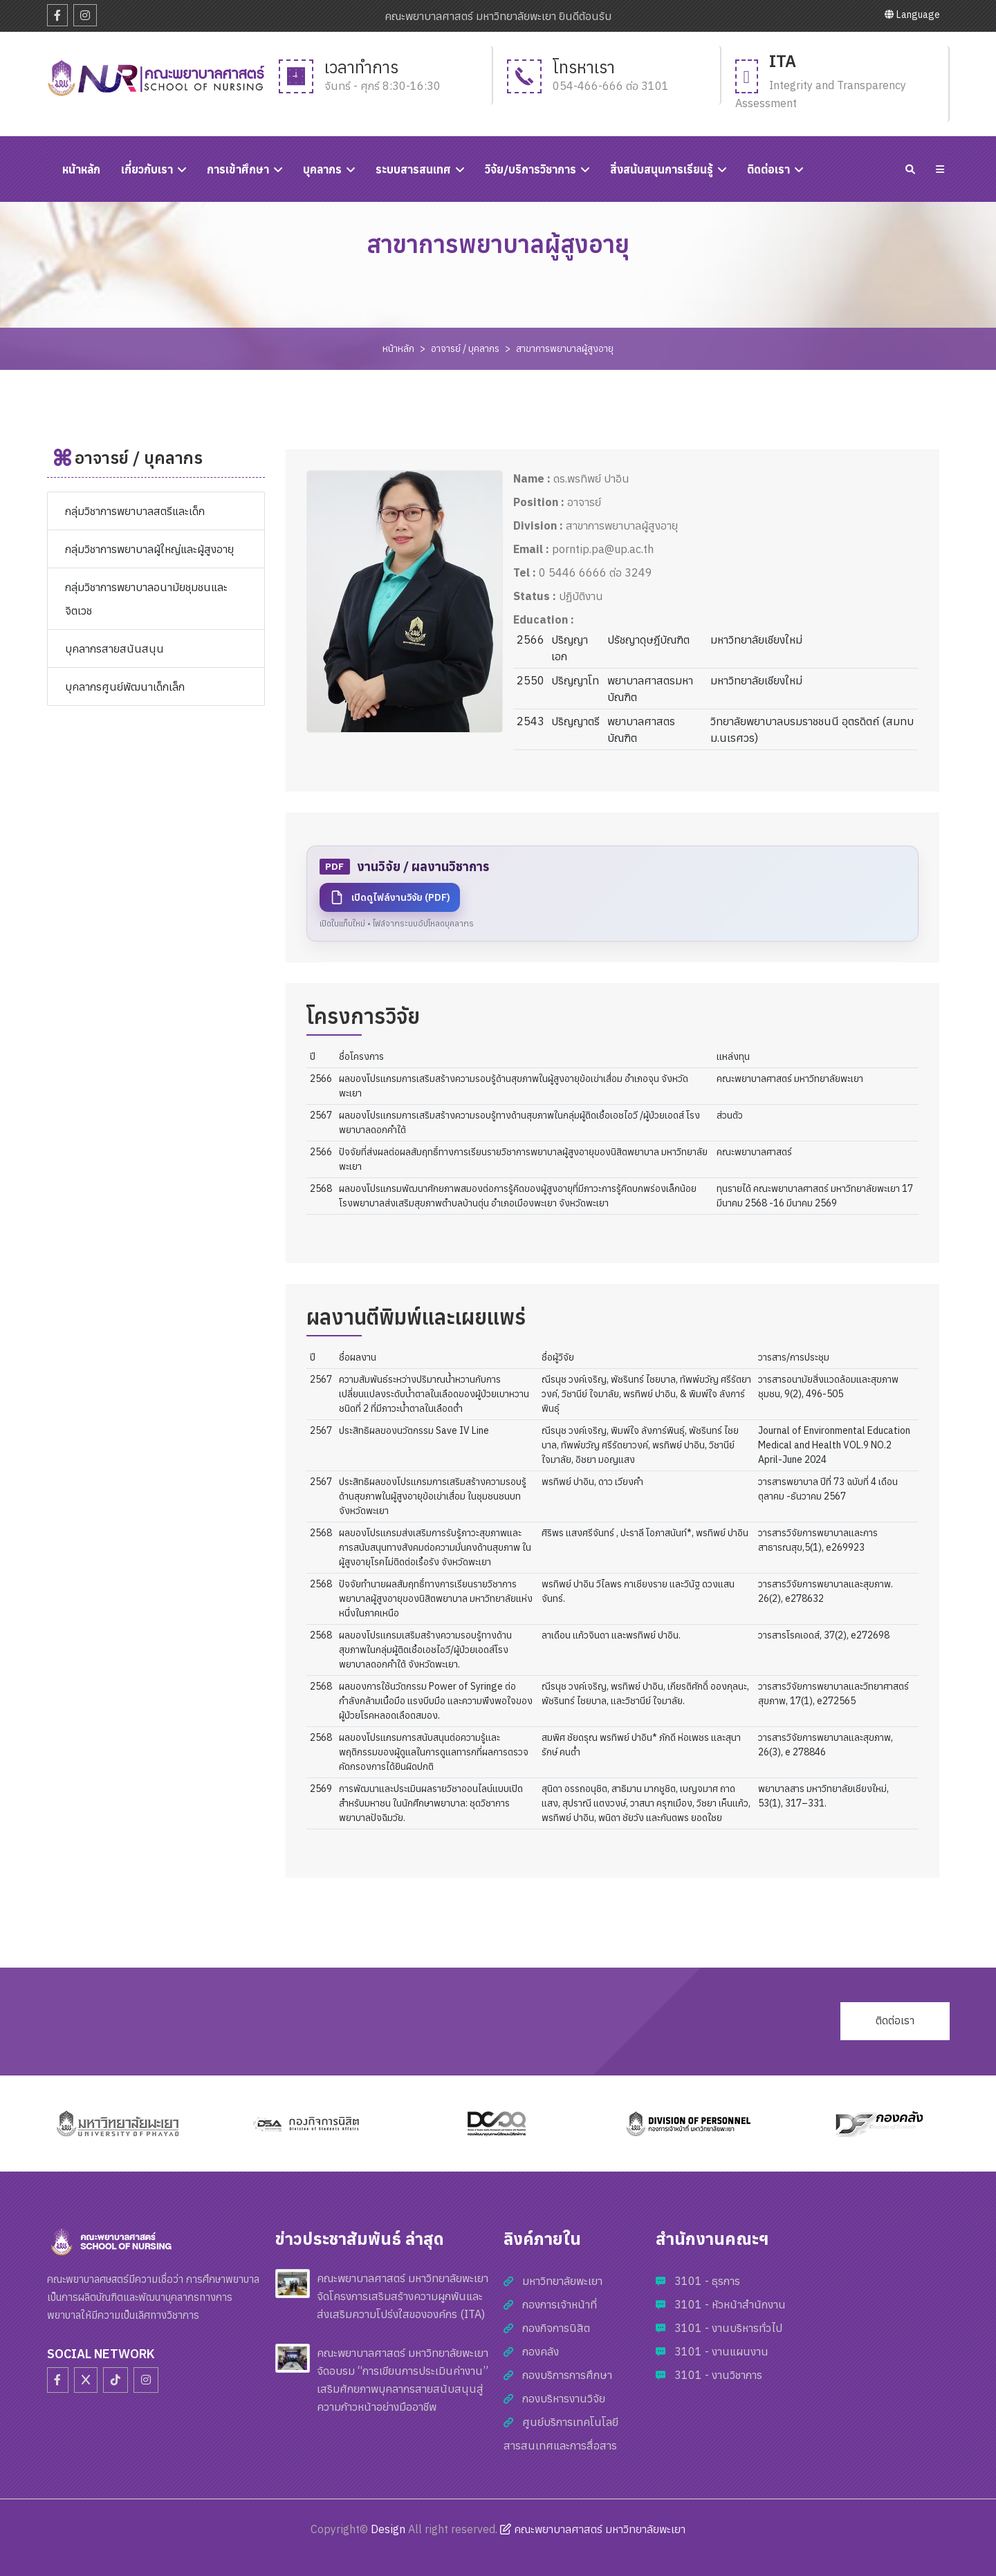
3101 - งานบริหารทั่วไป (728, 2328)
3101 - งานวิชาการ (718, 2375)
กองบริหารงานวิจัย (563, 2398)
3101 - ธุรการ (707, 2281)
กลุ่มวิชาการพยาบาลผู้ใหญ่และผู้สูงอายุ (149, 549)
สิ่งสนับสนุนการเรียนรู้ (661, 169)
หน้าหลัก (398, 348)
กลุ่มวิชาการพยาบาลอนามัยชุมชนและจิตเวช (146, 598)
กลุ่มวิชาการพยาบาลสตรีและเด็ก (135, 511)
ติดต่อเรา (768, 169)
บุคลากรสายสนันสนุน (114, 648)
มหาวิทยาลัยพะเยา (562, 2281)
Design (388, 2529)
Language (912, 14)
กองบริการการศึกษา (567, 2375)
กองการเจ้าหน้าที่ (559, 2304)
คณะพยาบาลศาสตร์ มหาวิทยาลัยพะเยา (592, 2529)
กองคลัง (540, 2351)
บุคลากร (322, 169)
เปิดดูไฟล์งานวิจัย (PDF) (389, 897)
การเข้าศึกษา (238, 169)
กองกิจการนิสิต (556, 2328)
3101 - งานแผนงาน (721, 2351)
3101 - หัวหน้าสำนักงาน (730, 2304)
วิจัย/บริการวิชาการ (530, 169)
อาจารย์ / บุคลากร (465, 348)
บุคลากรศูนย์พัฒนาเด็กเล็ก (125, 686)
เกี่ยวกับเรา (147, 169)
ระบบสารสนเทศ (413, 169)
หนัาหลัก (81, 169)
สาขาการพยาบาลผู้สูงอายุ (565, 348)
